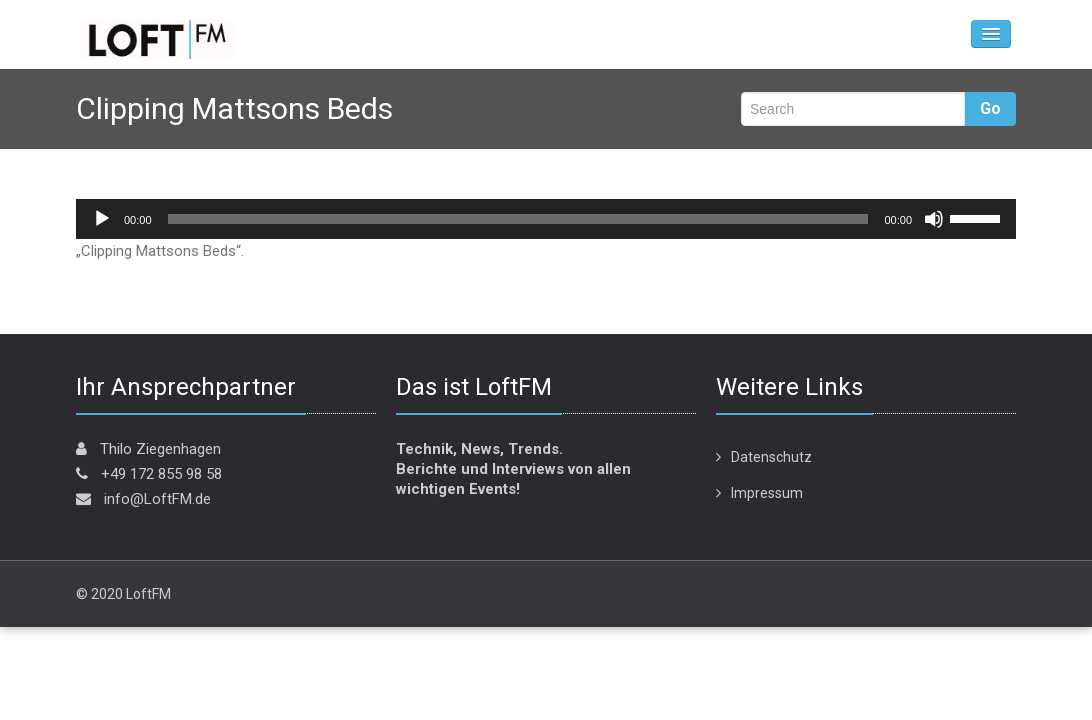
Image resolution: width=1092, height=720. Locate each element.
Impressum (767, 493)
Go (990, 108)
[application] (546, 219)
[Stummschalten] (934, 219)
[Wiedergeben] (102, 219)
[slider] (518, 219)
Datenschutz (771, 457)
